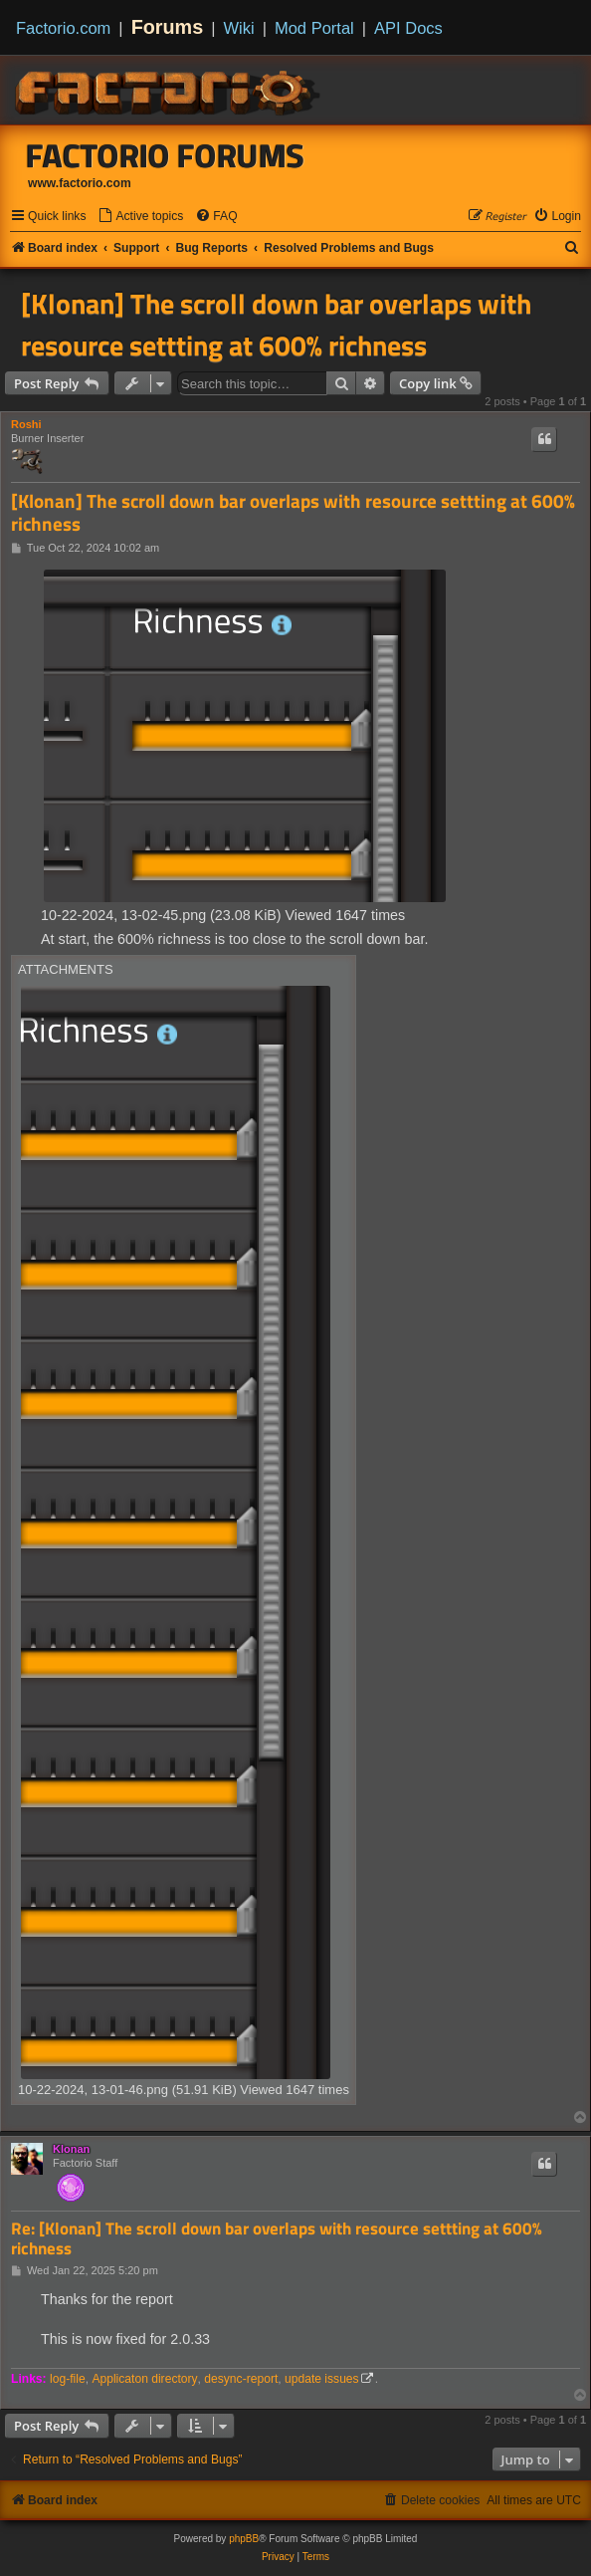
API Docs (408, 28)
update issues (322, 2379)
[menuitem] (140, 216)
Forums (167, 27)
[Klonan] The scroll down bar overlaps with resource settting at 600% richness (276, 324)
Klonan (71, 2149)
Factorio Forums (165, 155)
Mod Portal (314, 28)
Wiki (239, 28)
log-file (68, 2379)
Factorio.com (63, 28)
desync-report (241, 2379)
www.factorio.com (79, 183)
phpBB (244, 2538)
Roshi (26, 424)
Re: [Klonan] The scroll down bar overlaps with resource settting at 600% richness (276, 2239)
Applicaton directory (144, 2379)
